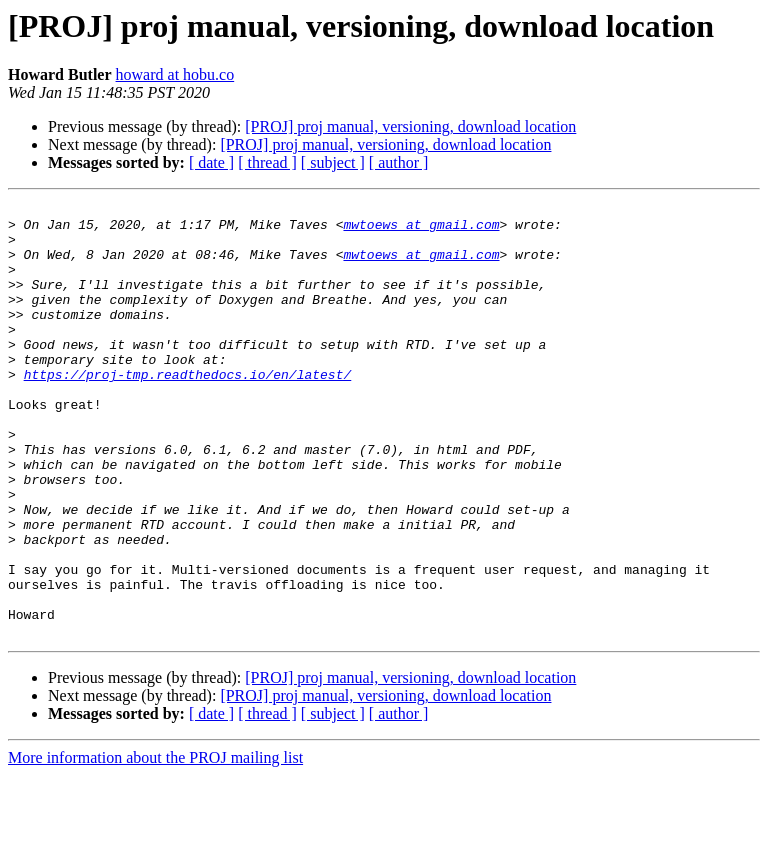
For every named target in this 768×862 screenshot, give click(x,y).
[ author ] (399, 162)
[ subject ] (333, 162)
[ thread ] (267, 162)
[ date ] (211, 162)
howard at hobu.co (175, 74)
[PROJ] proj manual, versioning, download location (410, 126)
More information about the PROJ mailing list (155, 844)
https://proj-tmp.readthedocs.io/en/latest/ (188, 410)
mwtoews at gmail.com (421, 230)
